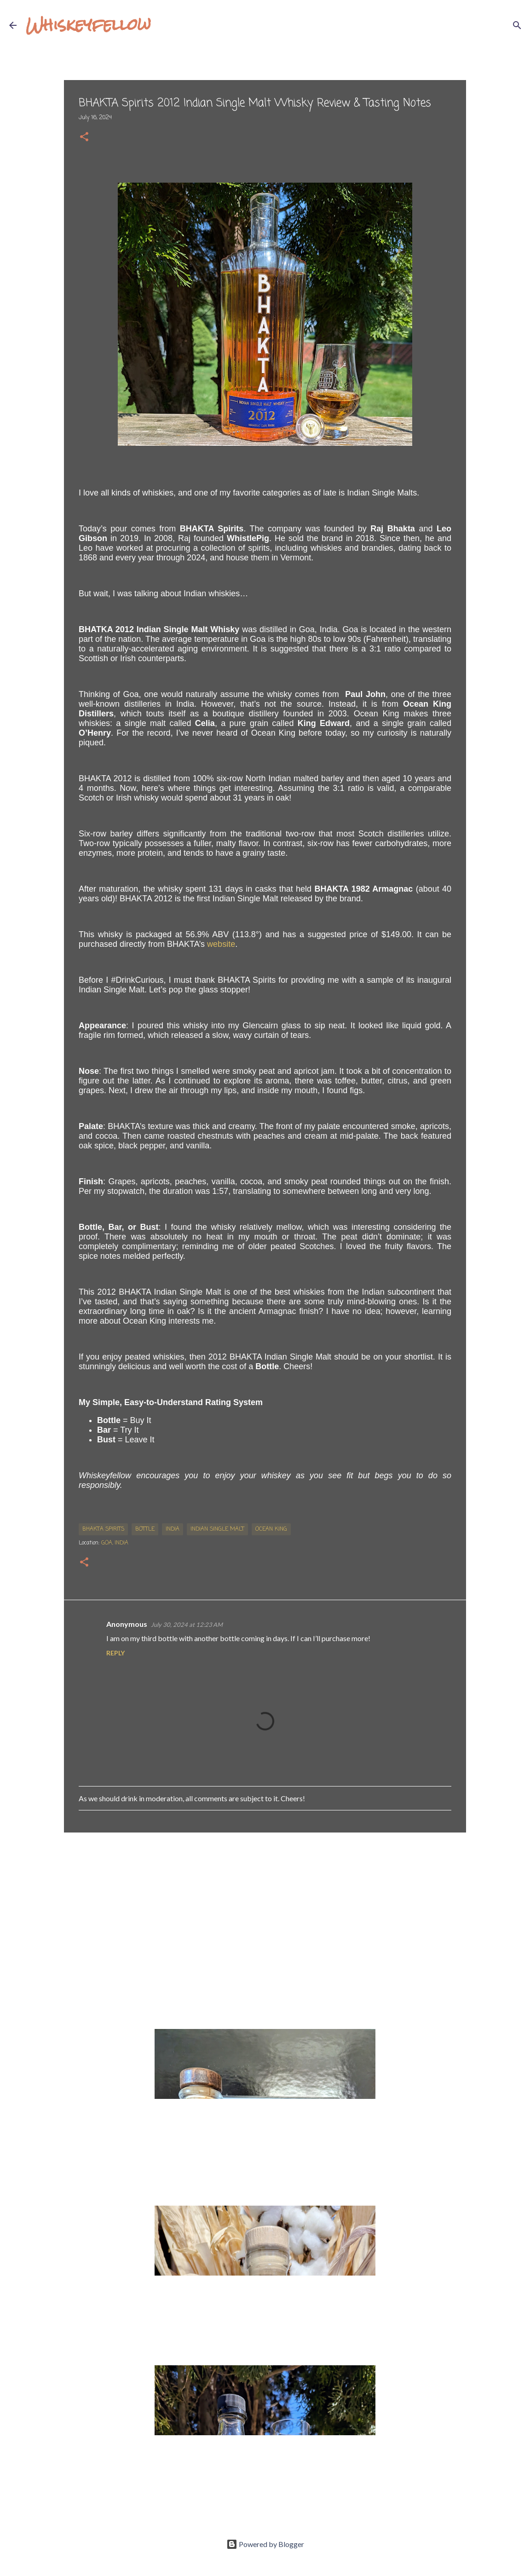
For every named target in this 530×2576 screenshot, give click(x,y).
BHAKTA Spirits (103, 1529)
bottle (145, 1529)
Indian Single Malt (217, 1529)
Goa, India (114, 1543)
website (221, 944)
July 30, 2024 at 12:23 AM (187, 1624)
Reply (115, 1653)
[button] (84, 137)
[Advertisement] (265, 1910)
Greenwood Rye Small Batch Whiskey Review (231, 2284)
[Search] (163, 25)
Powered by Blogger (265, 2544)
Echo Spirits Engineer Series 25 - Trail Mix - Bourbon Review (256, 2444)
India (172, 1529)
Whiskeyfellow (88, 24)
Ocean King (271, 1529)
